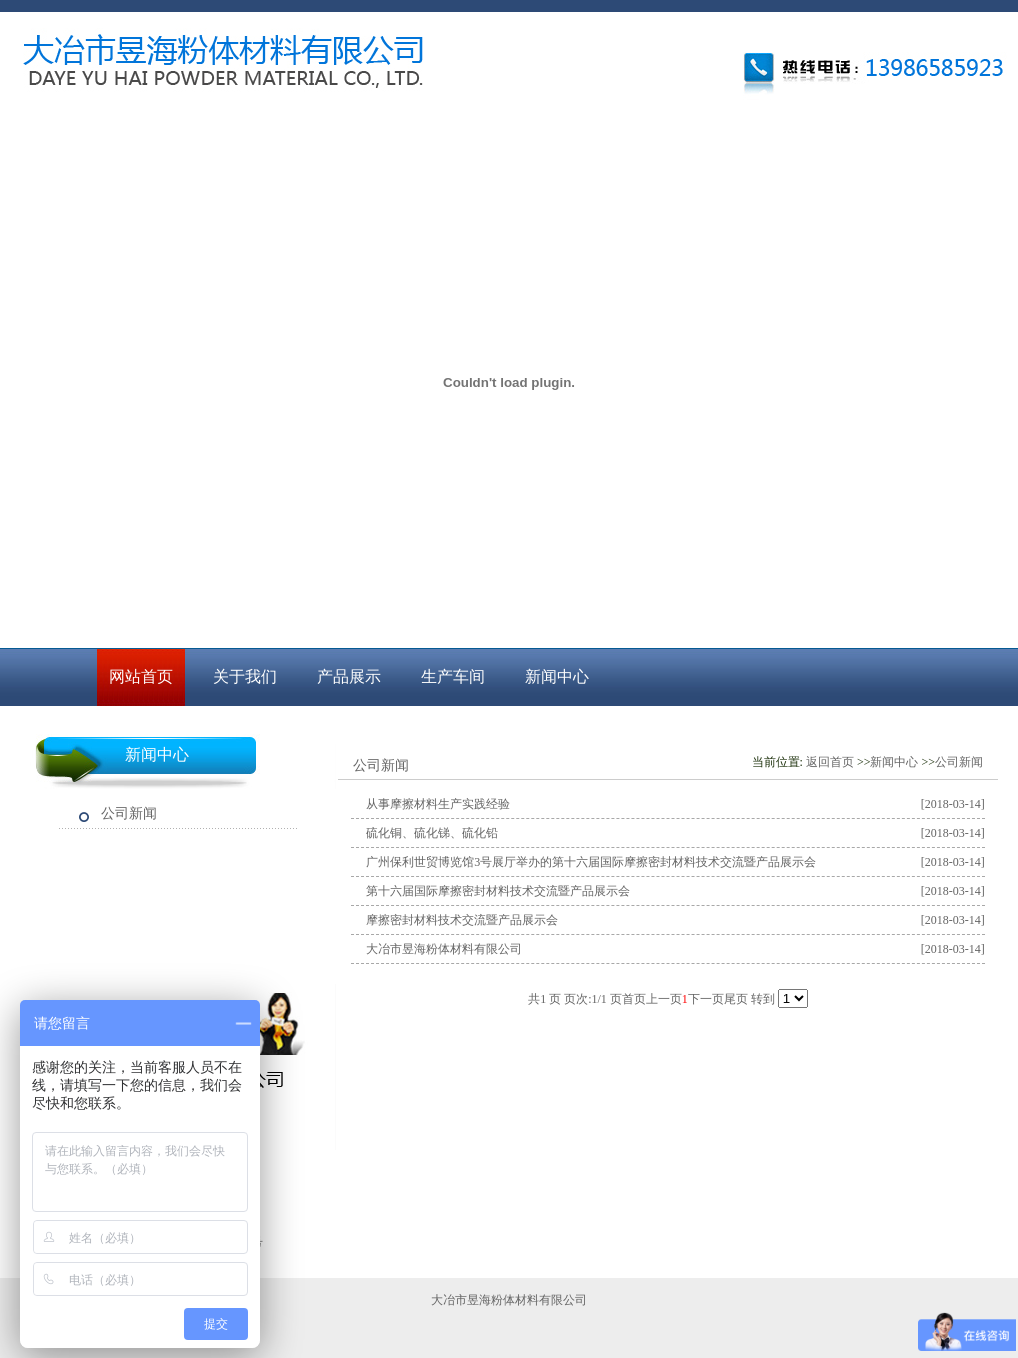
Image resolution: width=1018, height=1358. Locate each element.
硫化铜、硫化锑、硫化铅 (432, 833)
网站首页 (141, 676)
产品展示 (349, 676)
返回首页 (830, 762)
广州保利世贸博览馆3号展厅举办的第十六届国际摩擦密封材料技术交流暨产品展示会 (591, 862)
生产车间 (453, 676)
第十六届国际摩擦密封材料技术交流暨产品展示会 (498, 891)
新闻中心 (557, 676)
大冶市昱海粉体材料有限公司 (444, 949)
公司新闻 (129, 813)
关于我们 (245, 676)
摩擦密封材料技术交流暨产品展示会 (462, 920)
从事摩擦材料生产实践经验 (438, 804)
